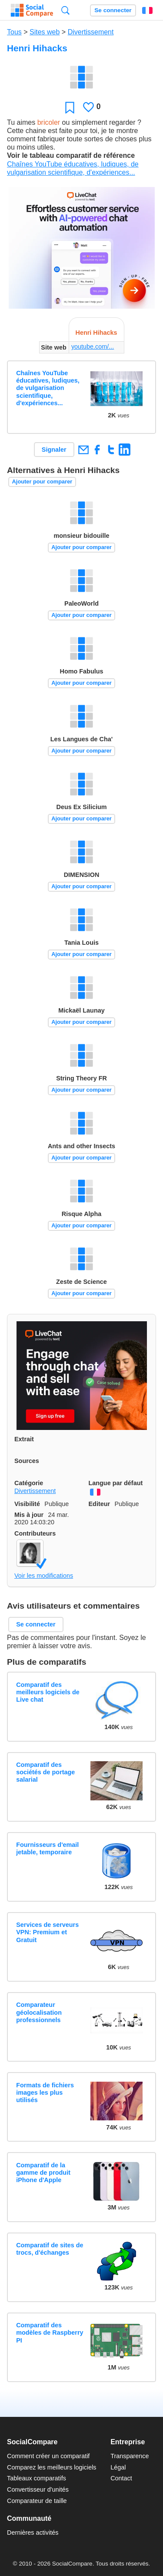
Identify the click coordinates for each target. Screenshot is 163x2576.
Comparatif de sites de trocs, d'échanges (49, 2249)
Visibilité (27, 1503)
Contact (121, 2478)
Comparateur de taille (37, 2500)
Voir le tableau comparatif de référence (71, 155)
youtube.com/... (92, 346)
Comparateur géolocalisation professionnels (39, 2012)
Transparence (129, 2456)
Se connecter (112, 10)
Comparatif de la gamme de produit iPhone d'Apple (43, 2173)
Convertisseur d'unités (38, 2489)
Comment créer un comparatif (48, 2456)
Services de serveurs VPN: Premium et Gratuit (47, 1932)
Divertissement (91, 32)
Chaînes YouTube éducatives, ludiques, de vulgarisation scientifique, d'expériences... (48, 388)
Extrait (24, 1439)
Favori (70, 107)
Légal (118, 2467)
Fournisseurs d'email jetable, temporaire (47, 1848)
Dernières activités (32, 2532)
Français (147, 10)
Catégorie (28, 1483)
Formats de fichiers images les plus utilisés (45, 2093)
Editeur (99, 1503)
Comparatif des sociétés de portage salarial (45, 1772)
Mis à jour (28, 1514)
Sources (26, 1460)
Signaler (54, 449)
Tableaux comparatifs (36, 2478)
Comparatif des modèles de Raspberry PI (49, 2333)
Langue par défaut (116, 1483)
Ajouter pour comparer (42, 481)
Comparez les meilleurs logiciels (51, 2467)
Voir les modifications (43, 1575)
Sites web (45, 32)
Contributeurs (35, 1533)
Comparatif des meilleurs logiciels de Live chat (48, 1692)
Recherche (65, 10)
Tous (14, 32)
